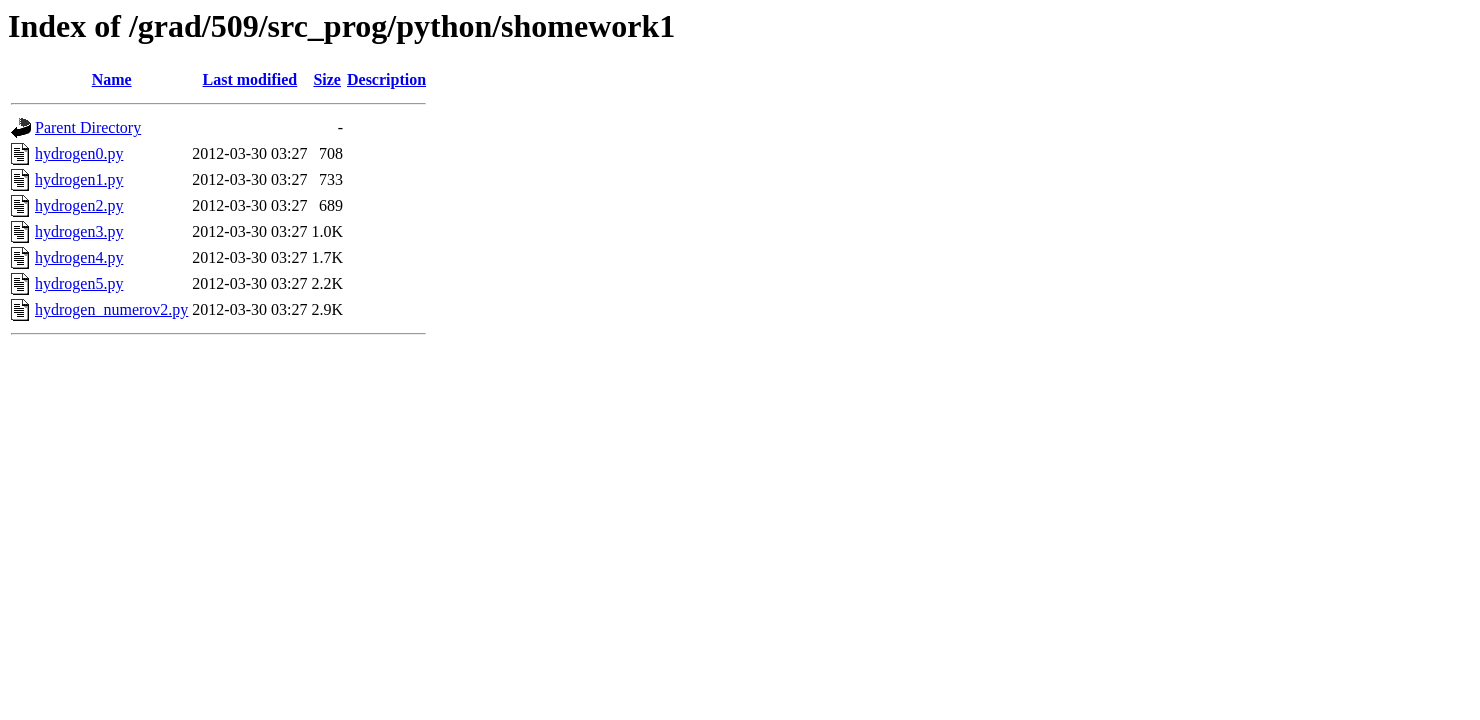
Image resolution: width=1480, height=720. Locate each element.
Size (327, 79)
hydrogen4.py (79, 257)
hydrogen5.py (79, 283)
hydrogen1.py (79, 179)
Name (112, 79)
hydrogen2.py (79, 205)
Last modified (250, 79)
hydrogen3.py (79, 231)
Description (386, 79)
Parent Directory (88, 127)
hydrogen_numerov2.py (111, 309)
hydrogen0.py (79, 153)
